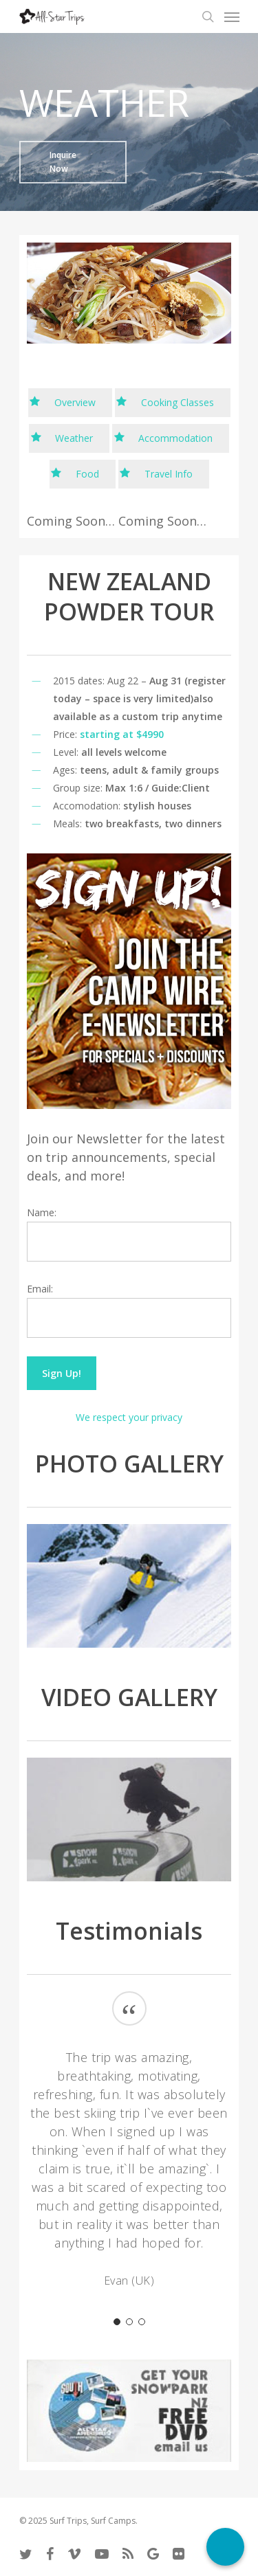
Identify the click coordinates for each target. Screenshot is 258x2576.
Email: (40, 1288)
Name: (41, 1212)
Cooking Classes (177, 402)
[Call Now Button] (225, 2547)
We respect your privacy (129, 1417)
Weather (74, 438)
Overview (75, 402)
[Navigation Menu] (231, 16)
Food (87, 473)
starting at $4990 (122, 734)
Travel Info (168, 473)
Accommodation (175, 438)
